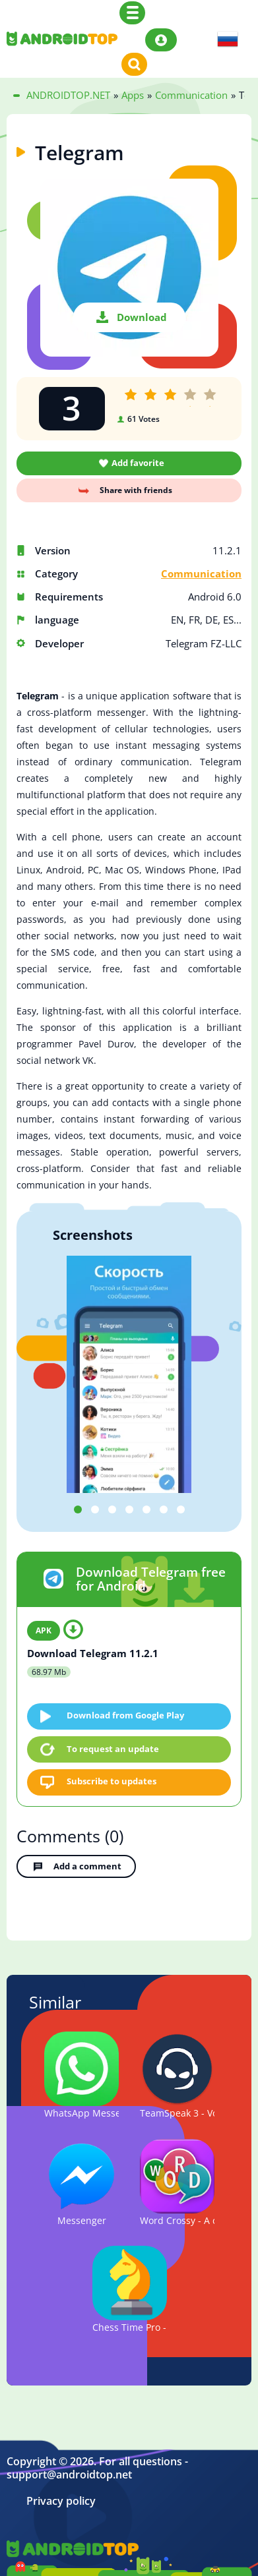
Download (142, 317)
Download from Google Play (125, 1715)
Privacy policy (61, 2501)
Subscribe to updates (111, 1781)
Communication (201, 573)
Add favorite (138, 463)
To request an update (113, 1749)
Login (161, 39)
